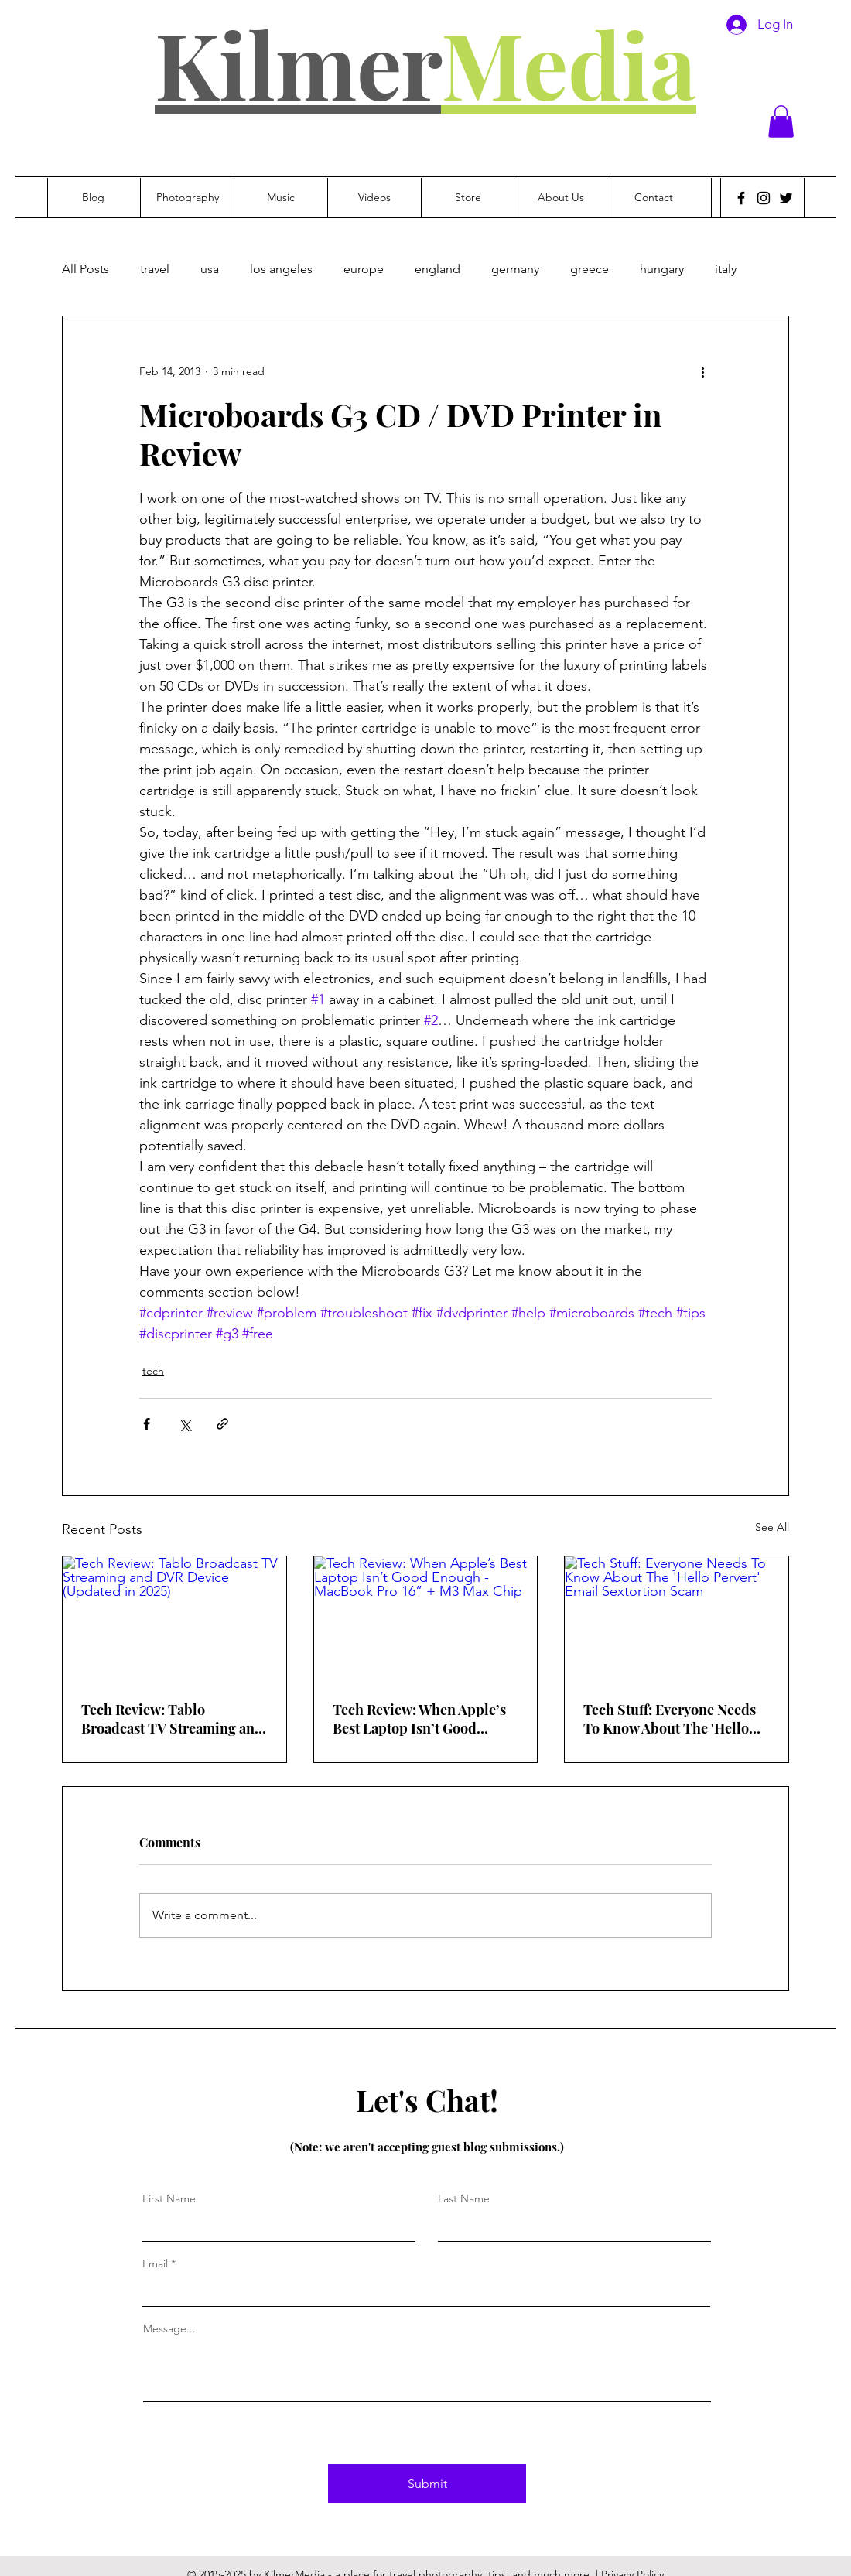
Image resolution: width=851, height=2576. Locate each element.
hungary (662, 268)
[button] (781, 121)
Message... (169, 2328)
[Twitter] (786, 198)
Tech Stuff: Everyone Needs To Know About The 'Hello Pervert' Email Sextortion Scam (669, 1718)
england (437, 268)
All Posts (85, 268)
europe (363, 268)
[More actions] (702, 372)
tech (153, 1371)
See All (772, 1527)
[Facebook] (741, 198)
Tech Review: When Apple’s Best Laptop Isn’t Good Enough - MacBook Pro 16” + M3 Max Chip (424, 1718)
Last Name (464, 2198)
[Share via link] (222, 1423)
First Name (169, 2198)
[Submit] (427, 2483)
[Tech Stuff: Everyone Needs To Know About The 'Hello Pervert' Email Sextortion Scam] (676, 1619)
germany (515, 268)
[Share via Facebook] (146, 1423)
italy (726, 268)
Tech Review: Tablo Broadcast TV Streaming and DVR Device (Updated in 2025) (172, 1718)
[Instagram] (763, 198)
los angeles (281, 268)
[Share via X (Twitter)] (184, 1423)
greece (589, 268)
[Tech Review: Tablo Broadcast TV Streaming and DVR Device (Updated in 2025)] (174, 1619)
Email (155, 2263)
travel (154, 268)
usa (209, 268)
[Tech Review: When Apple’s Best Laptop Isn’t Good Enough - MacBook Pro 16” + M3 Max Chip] (426, 1619)
